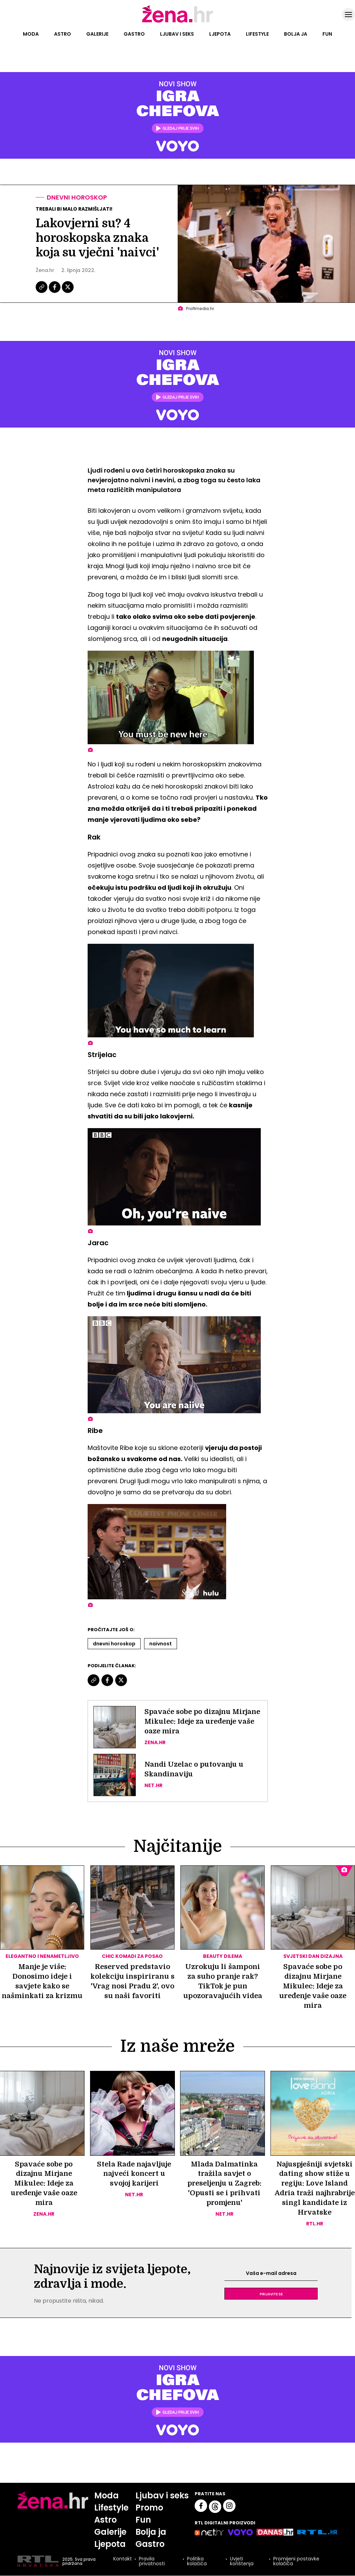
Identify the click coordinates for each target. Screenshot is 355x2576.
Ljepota (220, 33)
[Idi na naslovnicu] (177, 21)
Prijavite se (271, 2294)
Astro (62, 33)
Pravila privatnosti (152, 2562)
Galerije (97, 33)
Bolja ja (295, 33)
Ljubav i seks (177, 33)
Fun (327, 33)
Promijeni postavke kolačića (296, 2562)
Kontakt (122, 2560)
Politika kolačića (197, 2562)
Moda (31, 33)
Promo (149, 2508)
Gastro (134, 33)
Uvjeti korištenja (242, 2562)
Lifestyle (257, 33)
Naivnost (160, 1643)
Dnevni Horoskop (114, 1643)
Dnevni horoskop (77, 197)
